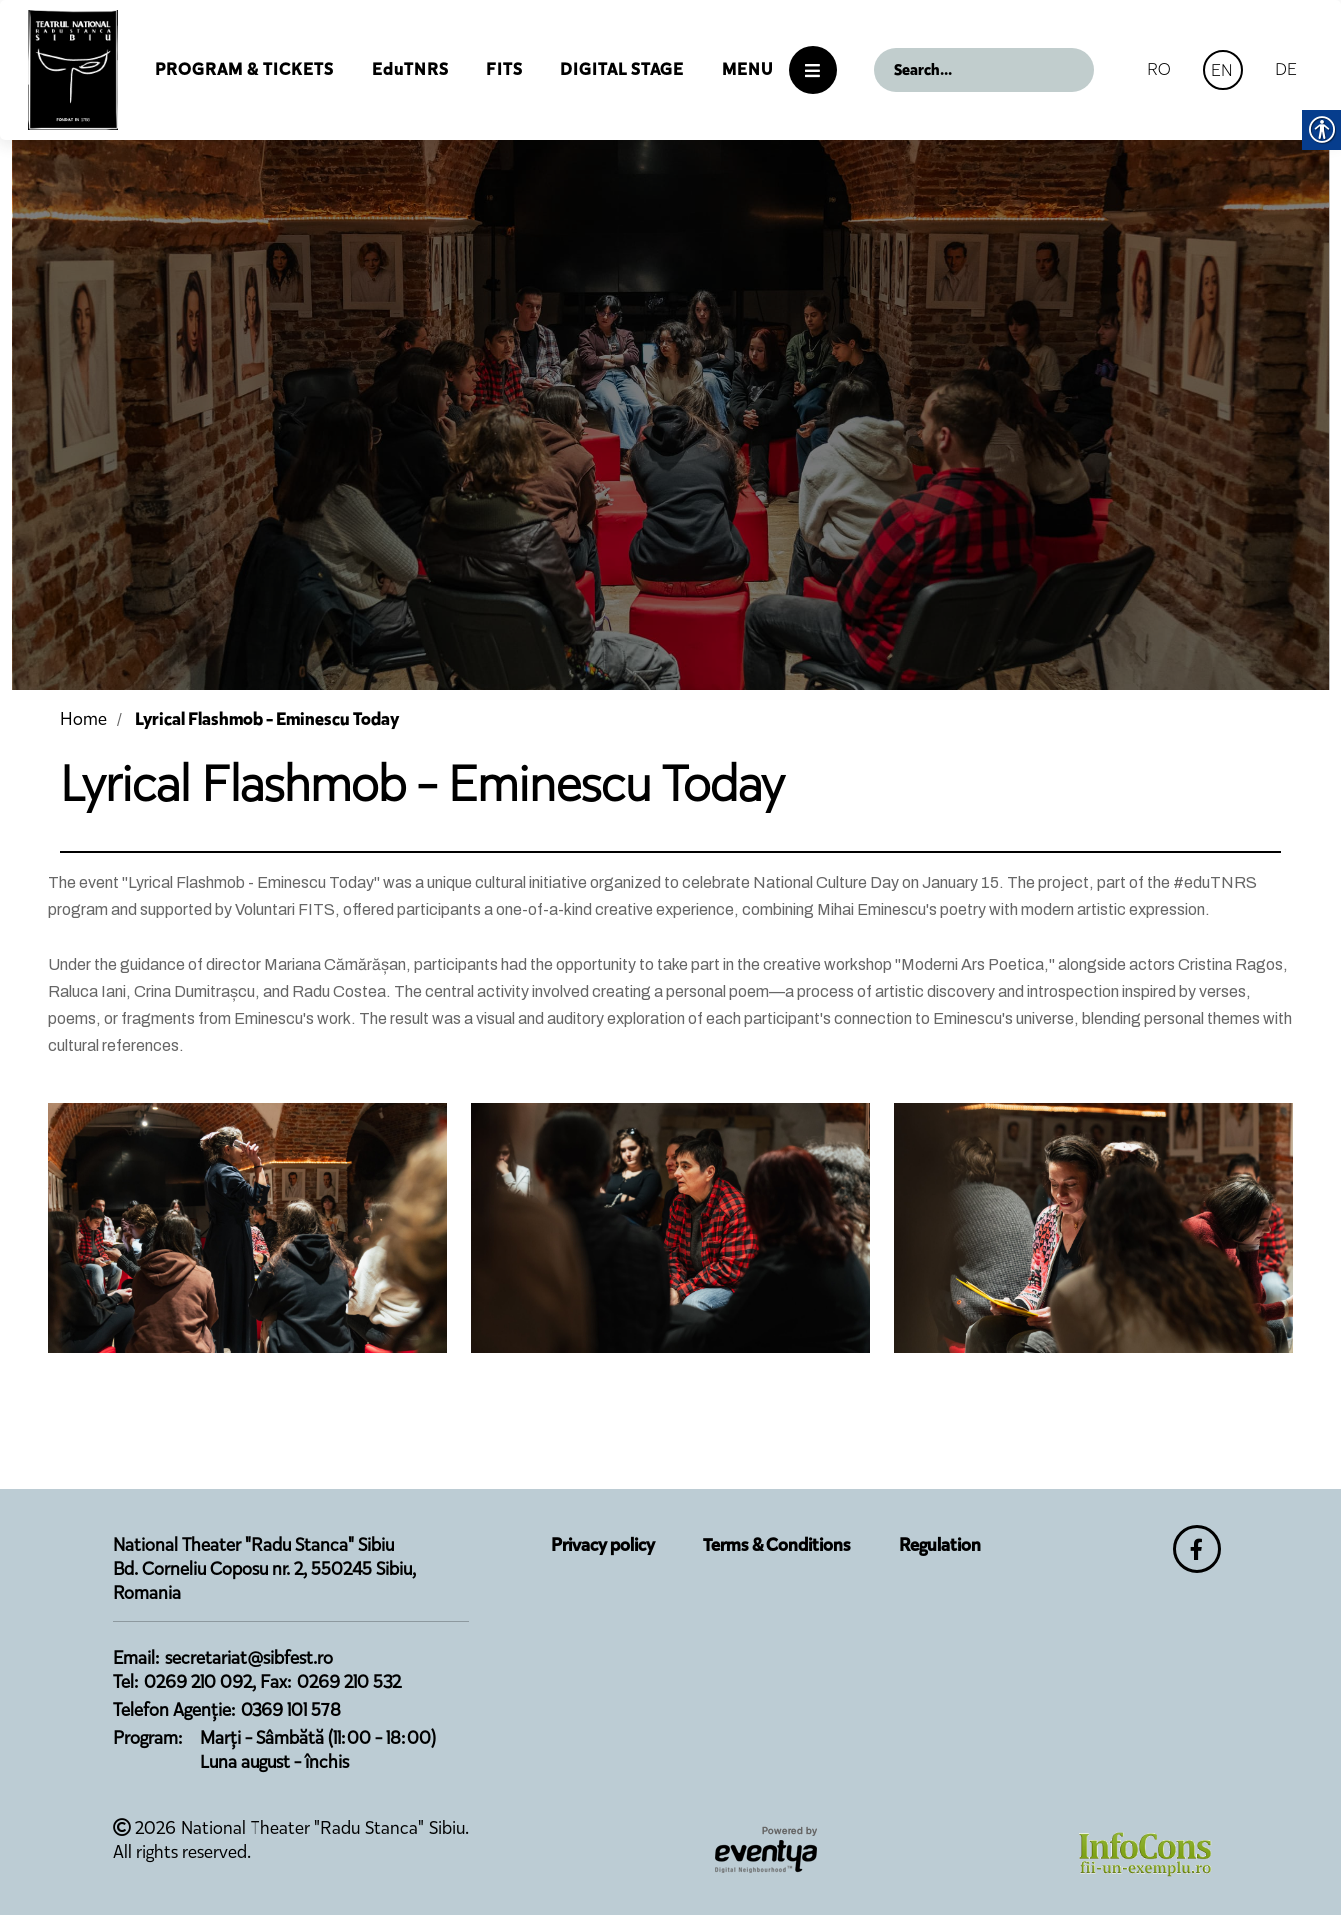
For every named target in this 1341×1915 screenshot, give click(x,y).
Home (83, 719)
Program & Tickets (244, 69)
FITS (504, 69)
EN (1222, 70)
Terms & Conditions (777, 1545)
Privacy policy (603, 1545)
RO (1159, 69)
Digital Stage (622, 69)
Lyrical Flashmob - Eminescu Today (267, 719)
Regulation (940, 1545)
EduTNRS (410, 69)
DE (1286, 69)
